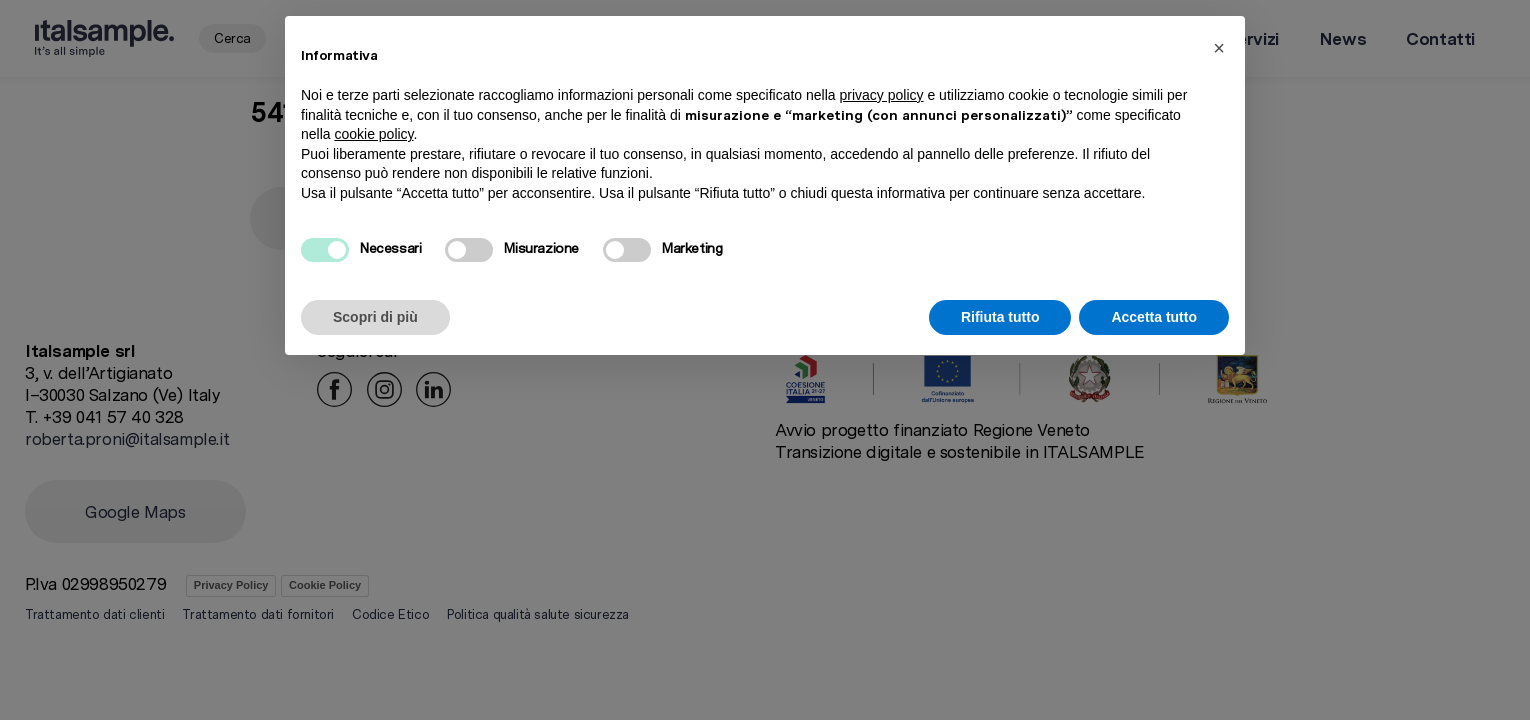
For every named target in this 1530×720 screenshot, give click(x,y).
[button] (1219, 48)
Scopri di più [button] (375, 317)
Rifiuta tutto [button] (1000, 317)
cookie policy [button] (373, 134)
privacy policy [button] (882, 95)
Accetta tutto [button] (1154, 317)
